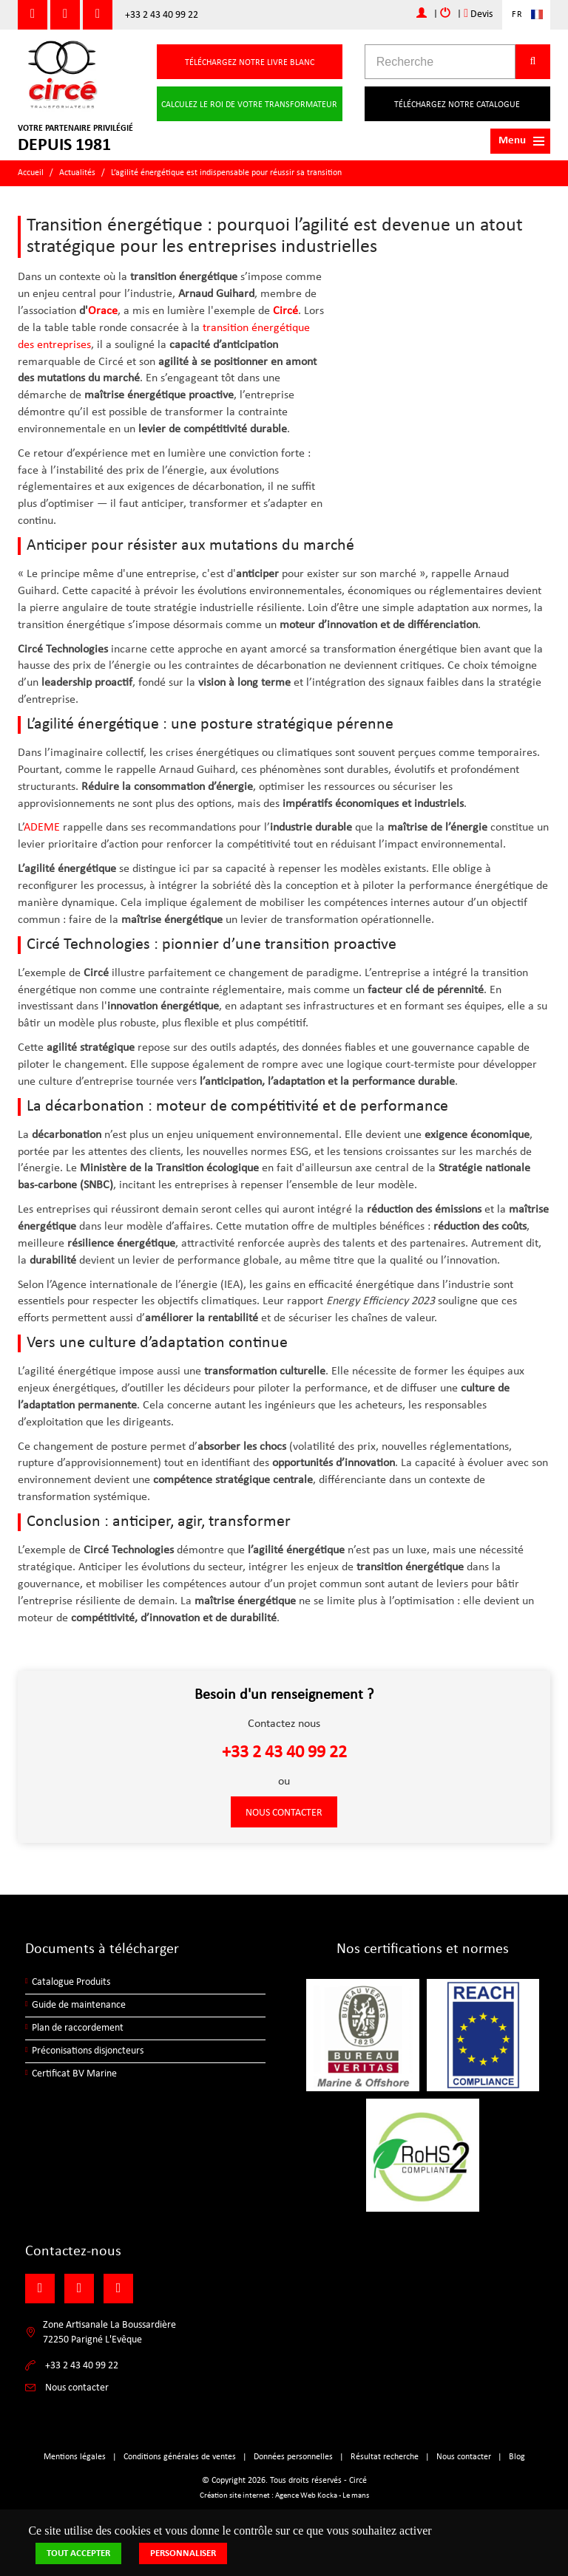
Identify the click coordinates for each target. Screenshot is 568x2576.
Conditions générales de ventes (180, 2457)
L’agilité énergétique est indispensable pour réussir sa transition (226, 172)
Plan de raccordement (78, 2028)
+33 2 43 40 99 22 (161, 15)
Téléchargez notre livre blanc (249, 62)
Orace (103, 311)
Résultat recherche (385, 2457)
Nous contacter (284, 1813)
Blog (517, 2457)
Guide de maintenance (79, 2005)
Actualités (77, 172)
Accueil (31, 172)
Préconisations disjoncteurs (87, 2051)
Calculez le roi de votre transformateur (249, 104)
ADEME (42, 828)
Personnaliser (183, 2553)
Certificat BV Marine (74, 2073)
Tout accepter (78, 2553)
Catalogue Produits (71, 1982)
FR (517, 14)
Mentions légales (75, 2457)
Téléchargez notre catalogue (457, 104)
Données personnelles (293, 2457)
